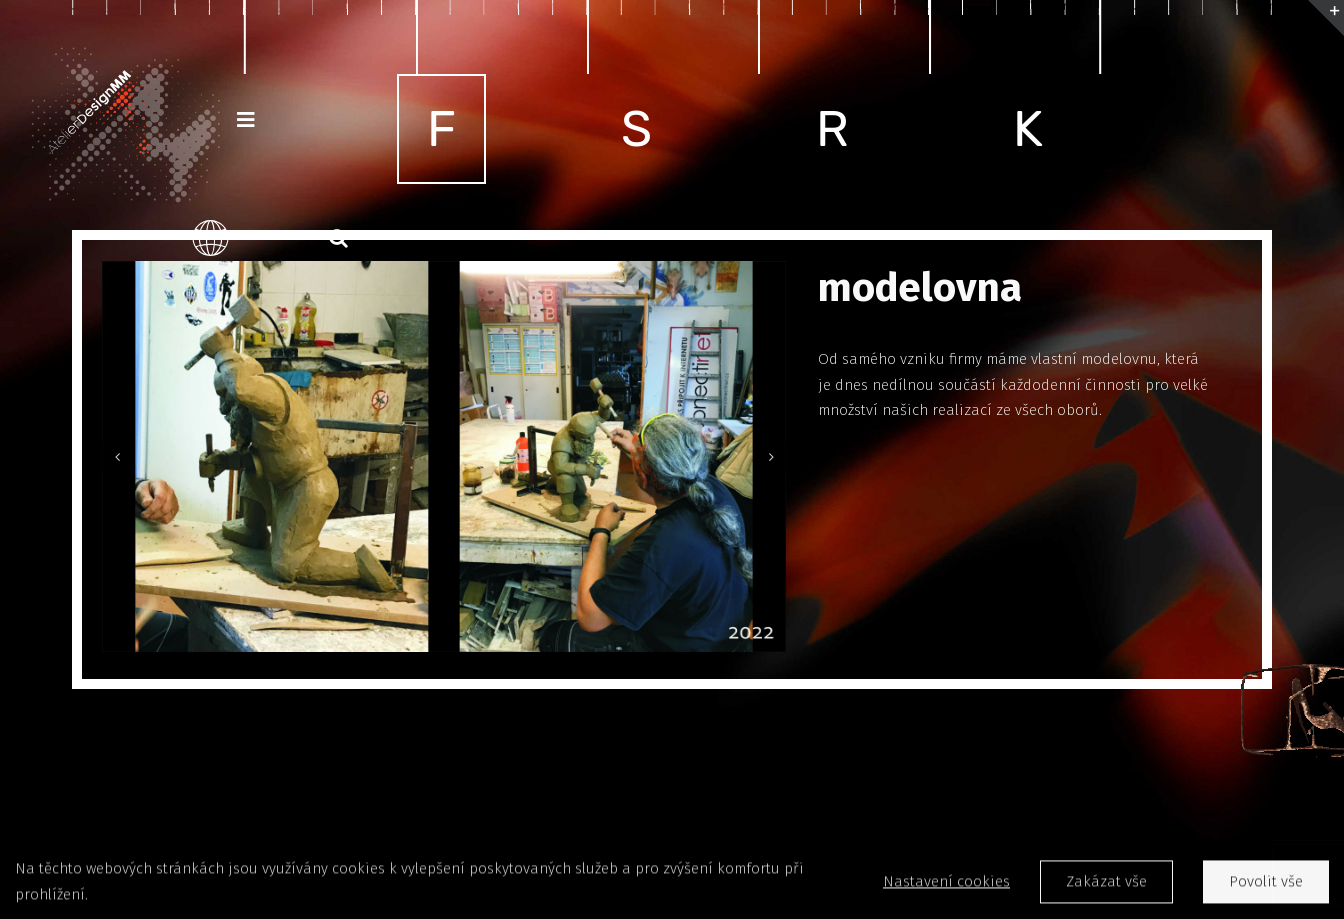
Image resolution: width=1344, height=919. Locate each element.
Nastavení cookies (946, 885)
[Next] (771, 457)
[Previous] (117, 457)
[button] (338, 238)
